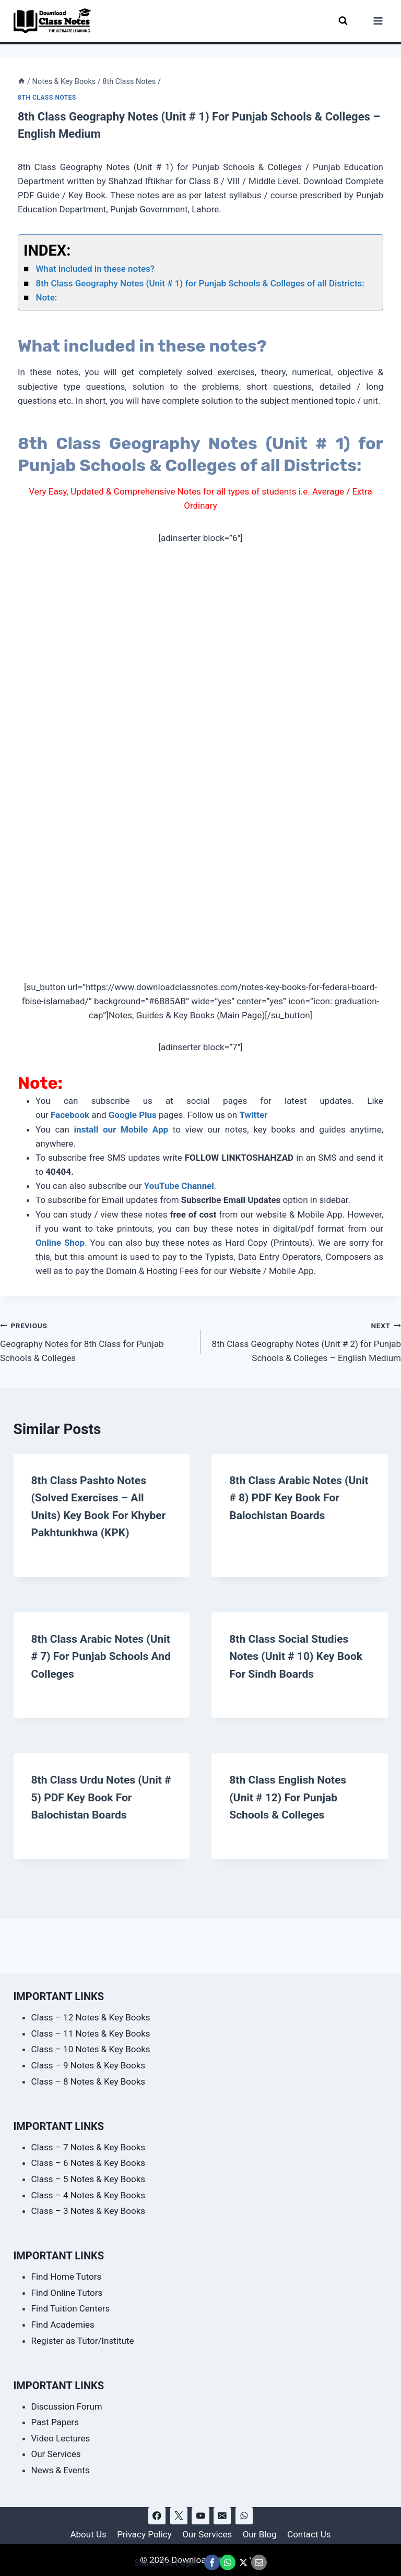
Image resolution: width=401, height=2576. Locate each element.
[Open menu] (378, 21)
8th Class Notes (47, 97)
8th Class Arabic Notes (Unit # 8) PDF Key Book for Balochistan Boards (290, 1497)
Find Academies (63, 2324)
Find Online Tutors (67, 2293)
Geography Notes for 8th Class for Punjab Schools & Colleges (96, 1340)
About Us (88, 2534)
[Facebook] (157, 2515)
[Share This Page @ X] (243, 2562)
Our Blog (260, 2534)
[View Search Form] (343, 20)
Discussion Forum (66, 2406)
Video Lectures (60, 2438)
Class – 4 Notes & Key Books (88, 2195)
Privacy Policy (144, 2534)
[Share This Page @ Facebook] (212, 2562)
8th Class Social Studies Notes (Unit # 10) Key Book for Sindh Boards (299, 1672)
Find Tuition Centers (70, 2308)
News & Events (60, 2470)
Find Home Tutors (66, 2276)
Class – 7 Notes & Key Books (88, 2147)
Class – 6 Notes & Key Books (88, 2163)
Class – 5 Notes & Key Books (88, 2179)
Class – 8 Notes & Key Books (88, 2081)
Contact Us (309, 2534)
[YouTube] (200, 2515)
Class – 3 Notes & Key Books (88, 2211)
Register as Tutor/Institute (82, 2341)
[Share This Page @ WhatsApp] (227, 2562)
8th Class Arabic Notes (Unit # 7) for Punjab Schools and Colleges (90, 1672)
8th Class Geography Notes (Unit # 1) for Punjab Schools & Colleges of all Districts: (200, 283)
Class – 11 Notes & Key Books (90, 2033)
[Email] (222, 2515)
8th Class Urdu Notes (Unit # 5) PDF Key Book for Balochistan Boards (99, 1812)
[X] (178, 2515)
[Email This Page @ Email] (259, 2562)
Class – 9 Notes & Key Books (88, 2065)
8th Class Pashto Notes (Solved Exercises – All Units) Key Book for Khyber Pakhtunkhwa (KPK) (91, 1515)
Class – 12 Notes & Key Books (90, 2017)
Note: (46, 297)
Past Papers (55, 2422)
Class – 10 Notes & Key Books (90, 2049)
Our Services (56, 2454)
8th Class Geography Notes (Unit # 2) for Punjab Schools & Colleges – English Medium (305, 1340)
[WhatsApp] (244, 2515)
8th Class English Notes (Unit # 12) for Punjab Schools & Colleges (290, 1812)
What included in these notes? (95, 268)
